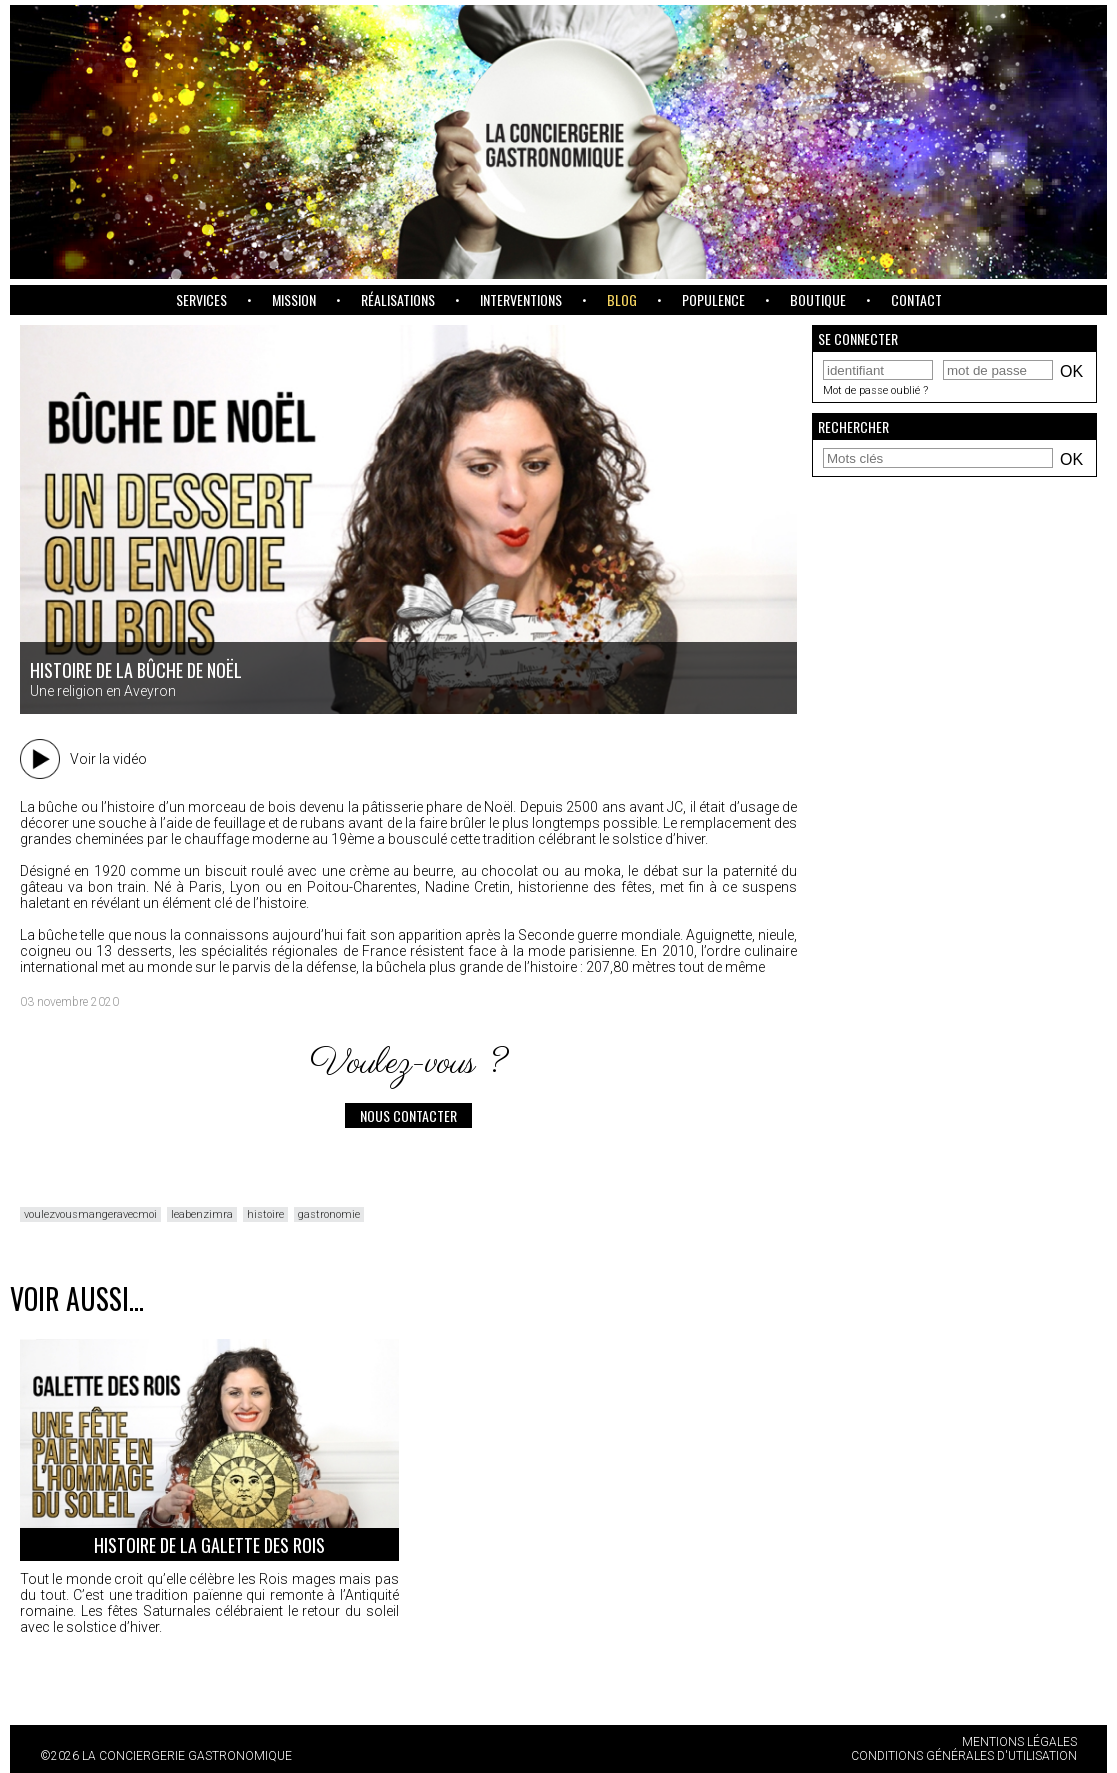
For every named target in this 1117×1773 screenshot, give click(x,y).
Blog (622, 299)
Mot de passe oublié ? (875, 390)
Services (201, 299)
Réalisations (398, 299)
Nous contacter (408, 1115)
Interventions (521, 299)
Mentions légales (1019, 1742)
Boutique (818, 299)
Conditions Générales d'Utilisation (964, 1756)
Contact (916, 299)
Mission (294, 299)
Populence (713, 299)
